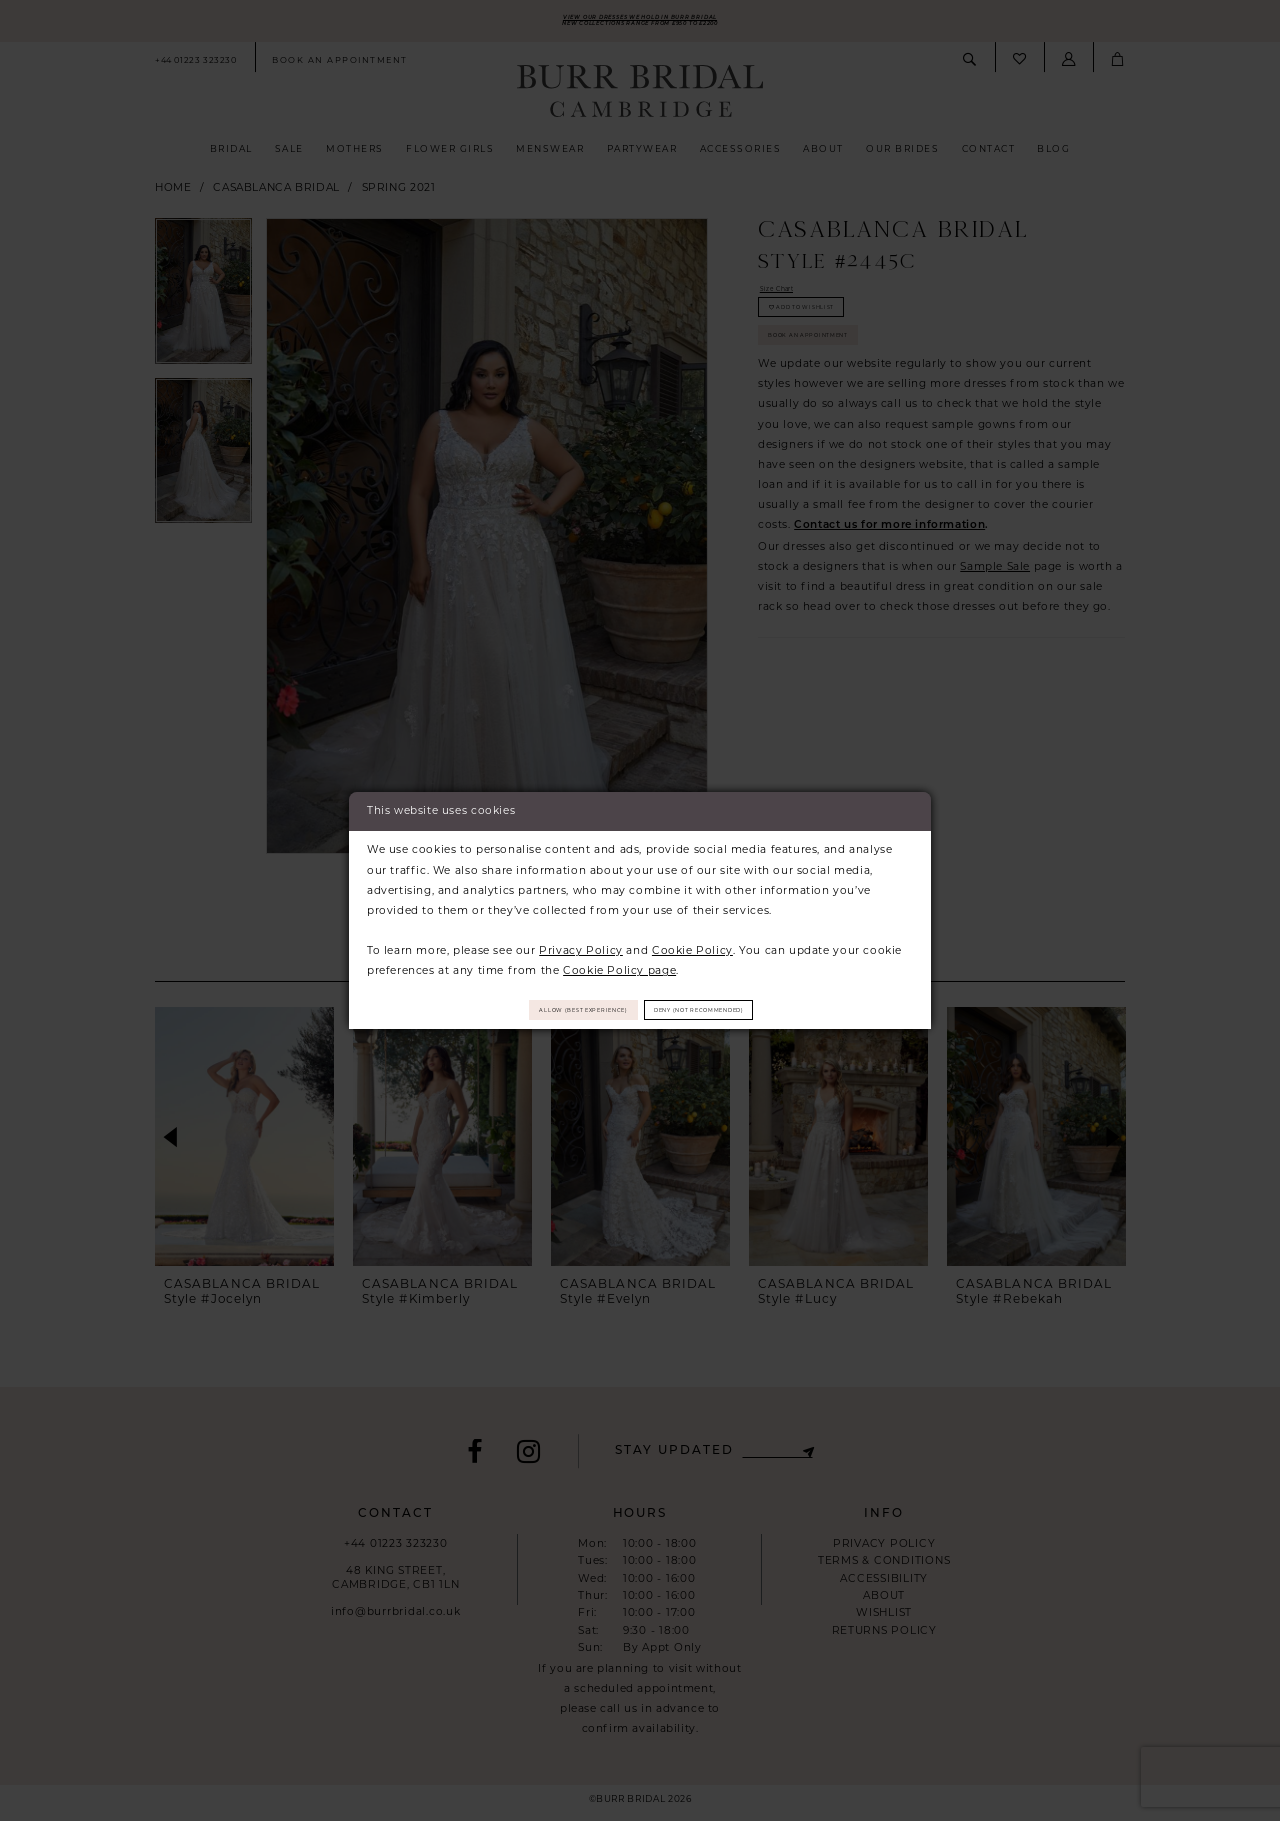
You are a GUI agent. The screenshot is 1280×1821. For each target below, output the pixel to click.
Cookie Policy (692, 943)
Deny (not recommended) (741, 1009)
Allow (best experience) (540, 1009)
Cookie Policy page (619, 963)
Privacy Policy (581, 943)
